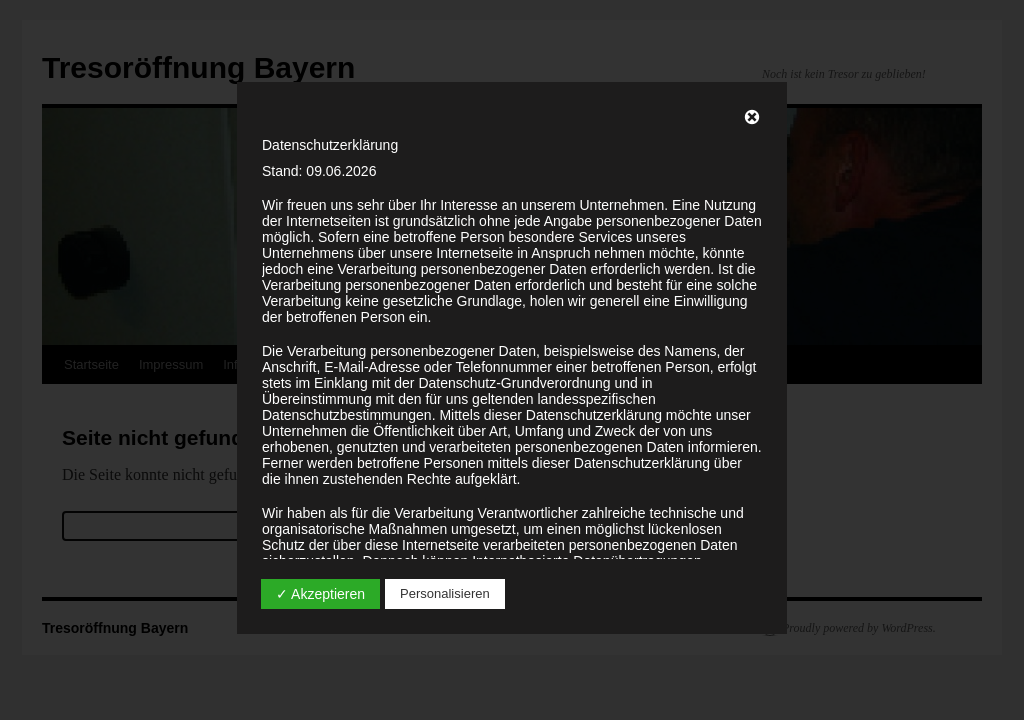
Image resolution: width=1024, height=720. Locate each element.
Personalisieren (445, 593)
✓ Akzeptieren (320, 594)
